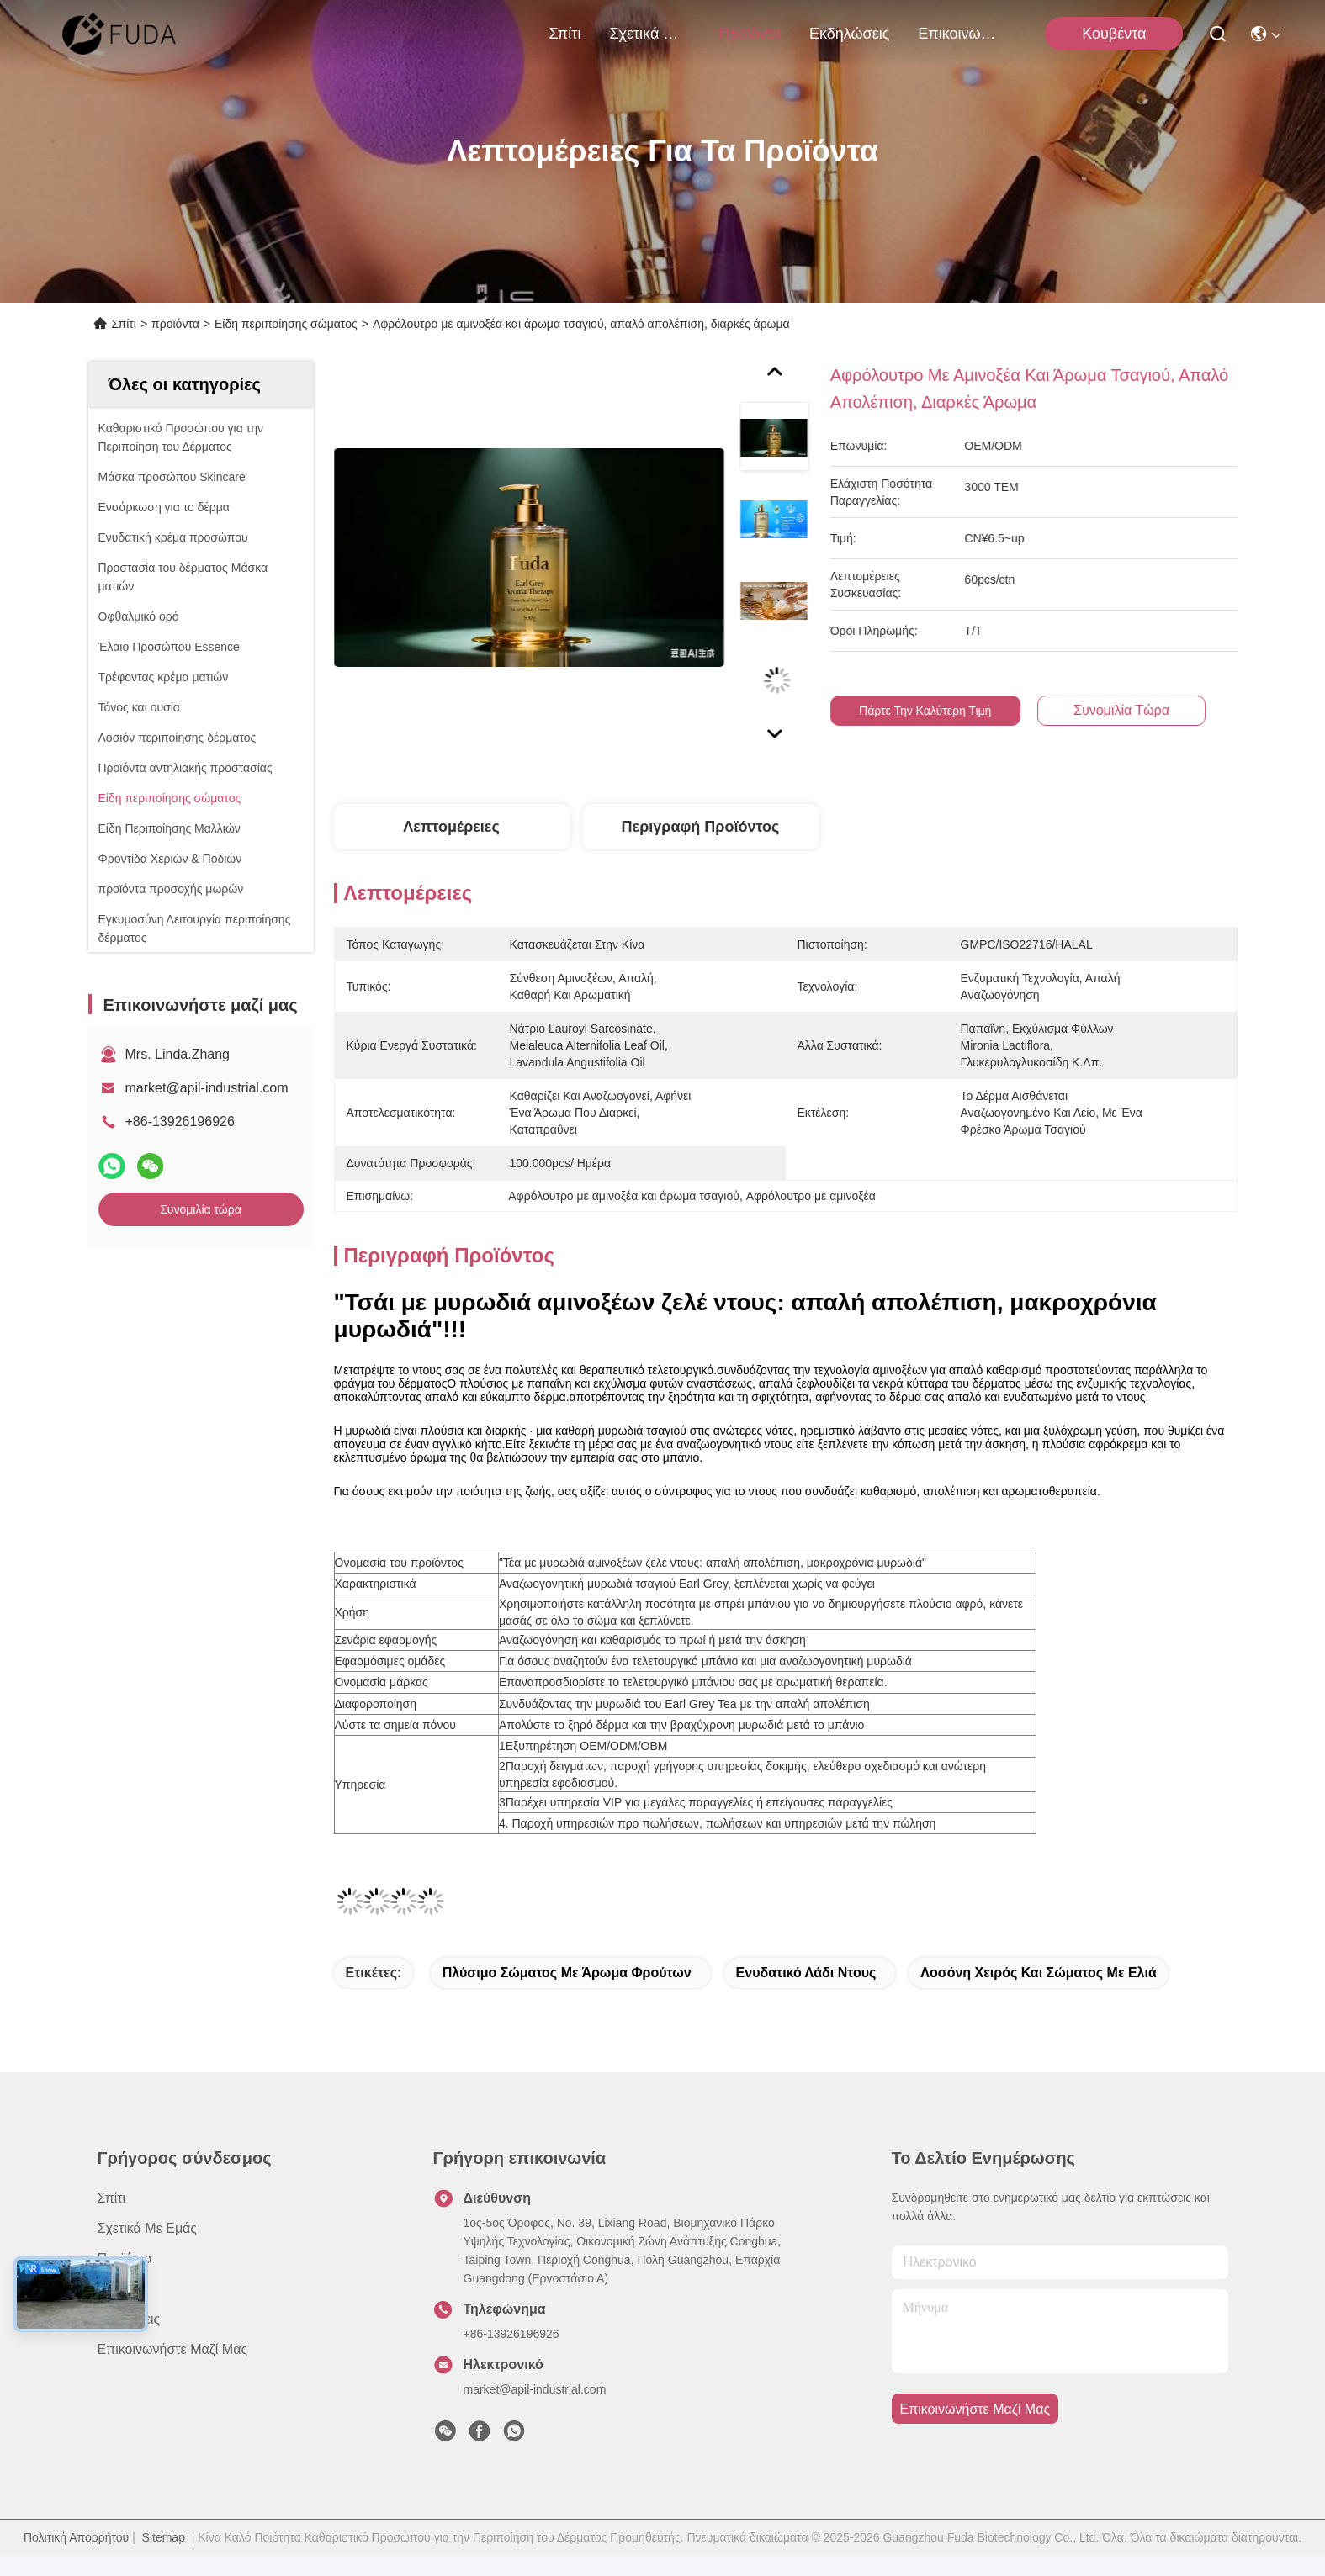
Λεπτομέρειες (451, 826)
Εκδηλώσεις (849, 33)
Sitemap (163, 2537)
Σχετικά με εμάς (649, 33)
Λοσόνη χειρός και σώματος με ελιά (1038, 1972)
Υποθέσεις (129, 2319)
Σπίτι (565, 33)
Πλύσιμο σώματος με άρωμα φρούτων (567, 1972)
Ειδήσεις (123, 2289)
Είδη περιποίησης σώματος (286, 324)
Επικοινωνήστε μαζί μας (958, 33)
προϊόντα (749, 33)
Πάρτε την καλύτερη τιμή (946, 711)
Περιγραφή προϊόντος (701, 826)
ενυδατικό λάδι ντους (806, 1972)
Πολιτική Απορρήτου (76, 2537)
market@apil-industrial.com (207, 1088)
